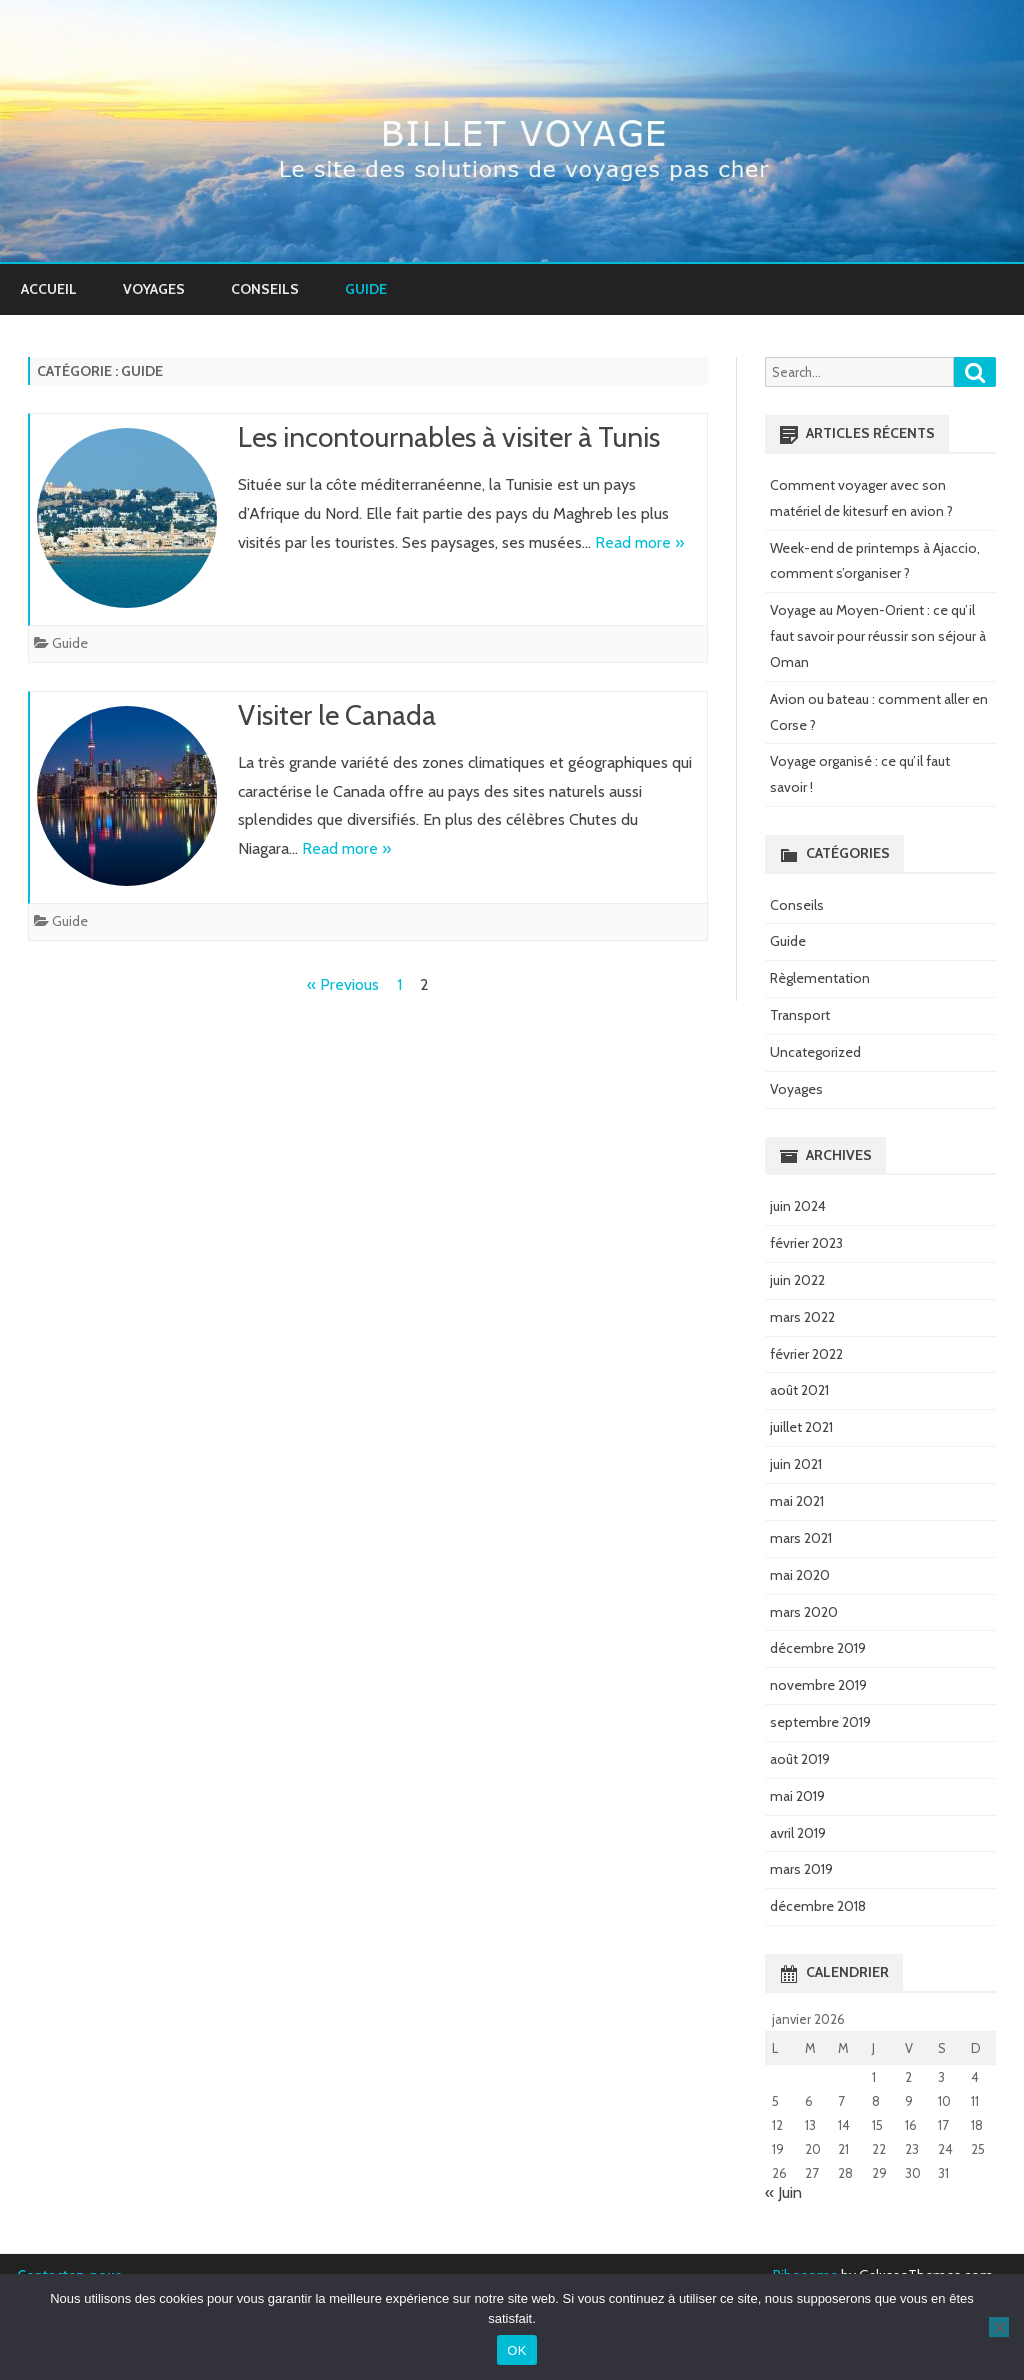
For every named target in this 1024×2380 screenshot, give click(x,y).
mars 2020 (804, 1612)
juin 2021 (796, 1464)
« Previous (343, 984)
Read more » (639, 542)
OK (516, 2350)
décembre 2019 (818, 1648)
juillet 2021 (801, 1427)
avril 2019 (798, 1833)
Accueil (49, 289)
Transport (800, 1015)
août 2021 (799, 1390)
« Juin (783, 2192)
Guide (366, 289)
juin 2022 (797, 1280)
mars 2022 (802, 1317)
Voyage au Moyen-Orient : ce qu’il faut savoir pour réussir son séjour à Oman (878, 636)
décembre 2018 (818, 1906)
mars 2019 (801, 1869)
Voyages (154, 289)
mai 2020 (800, 1575)
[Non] (999, 2327)
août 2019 (800, 1759)
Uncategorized (815, 1052)
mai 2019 (797, 1796)
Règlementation (820, 978)
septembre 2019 (820, 1722)
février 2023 (806, 1243)
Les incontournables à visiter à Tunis (449, 437)
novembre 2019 (818, 1685)
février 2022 (806, 1354)
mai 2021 (797, 1501)
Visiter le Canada (337, 715)
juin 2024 (798, 1206)
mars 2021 (801, 1538)
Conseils (265, 289)
